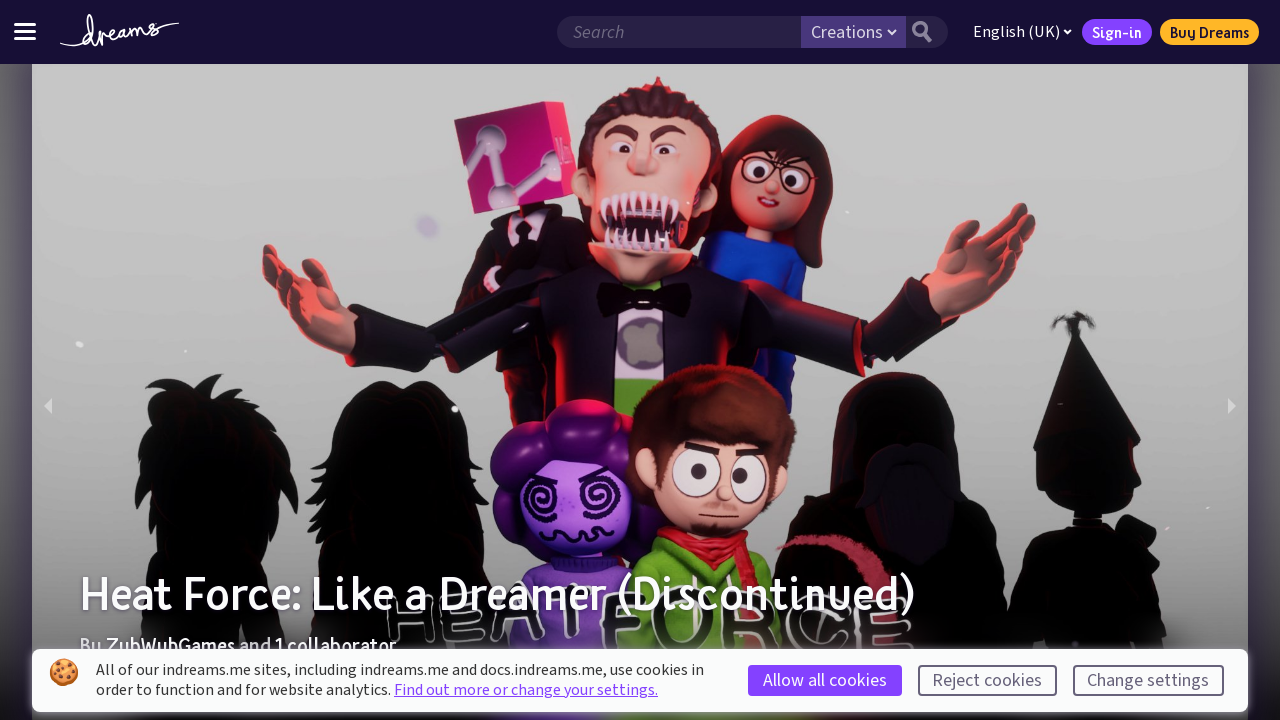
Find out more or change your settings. (526, 690)
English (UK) (1022, 32)
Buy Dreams (1209, 32)
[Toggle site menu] (25, 31)
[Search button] (927, 32)
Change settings (1148, 680)
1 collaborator (335, 645)
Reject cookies (987, 680)
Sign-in (1117, 32)
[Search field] (679, 32)
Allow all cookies (825, 680)
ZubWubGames (170, 645)
